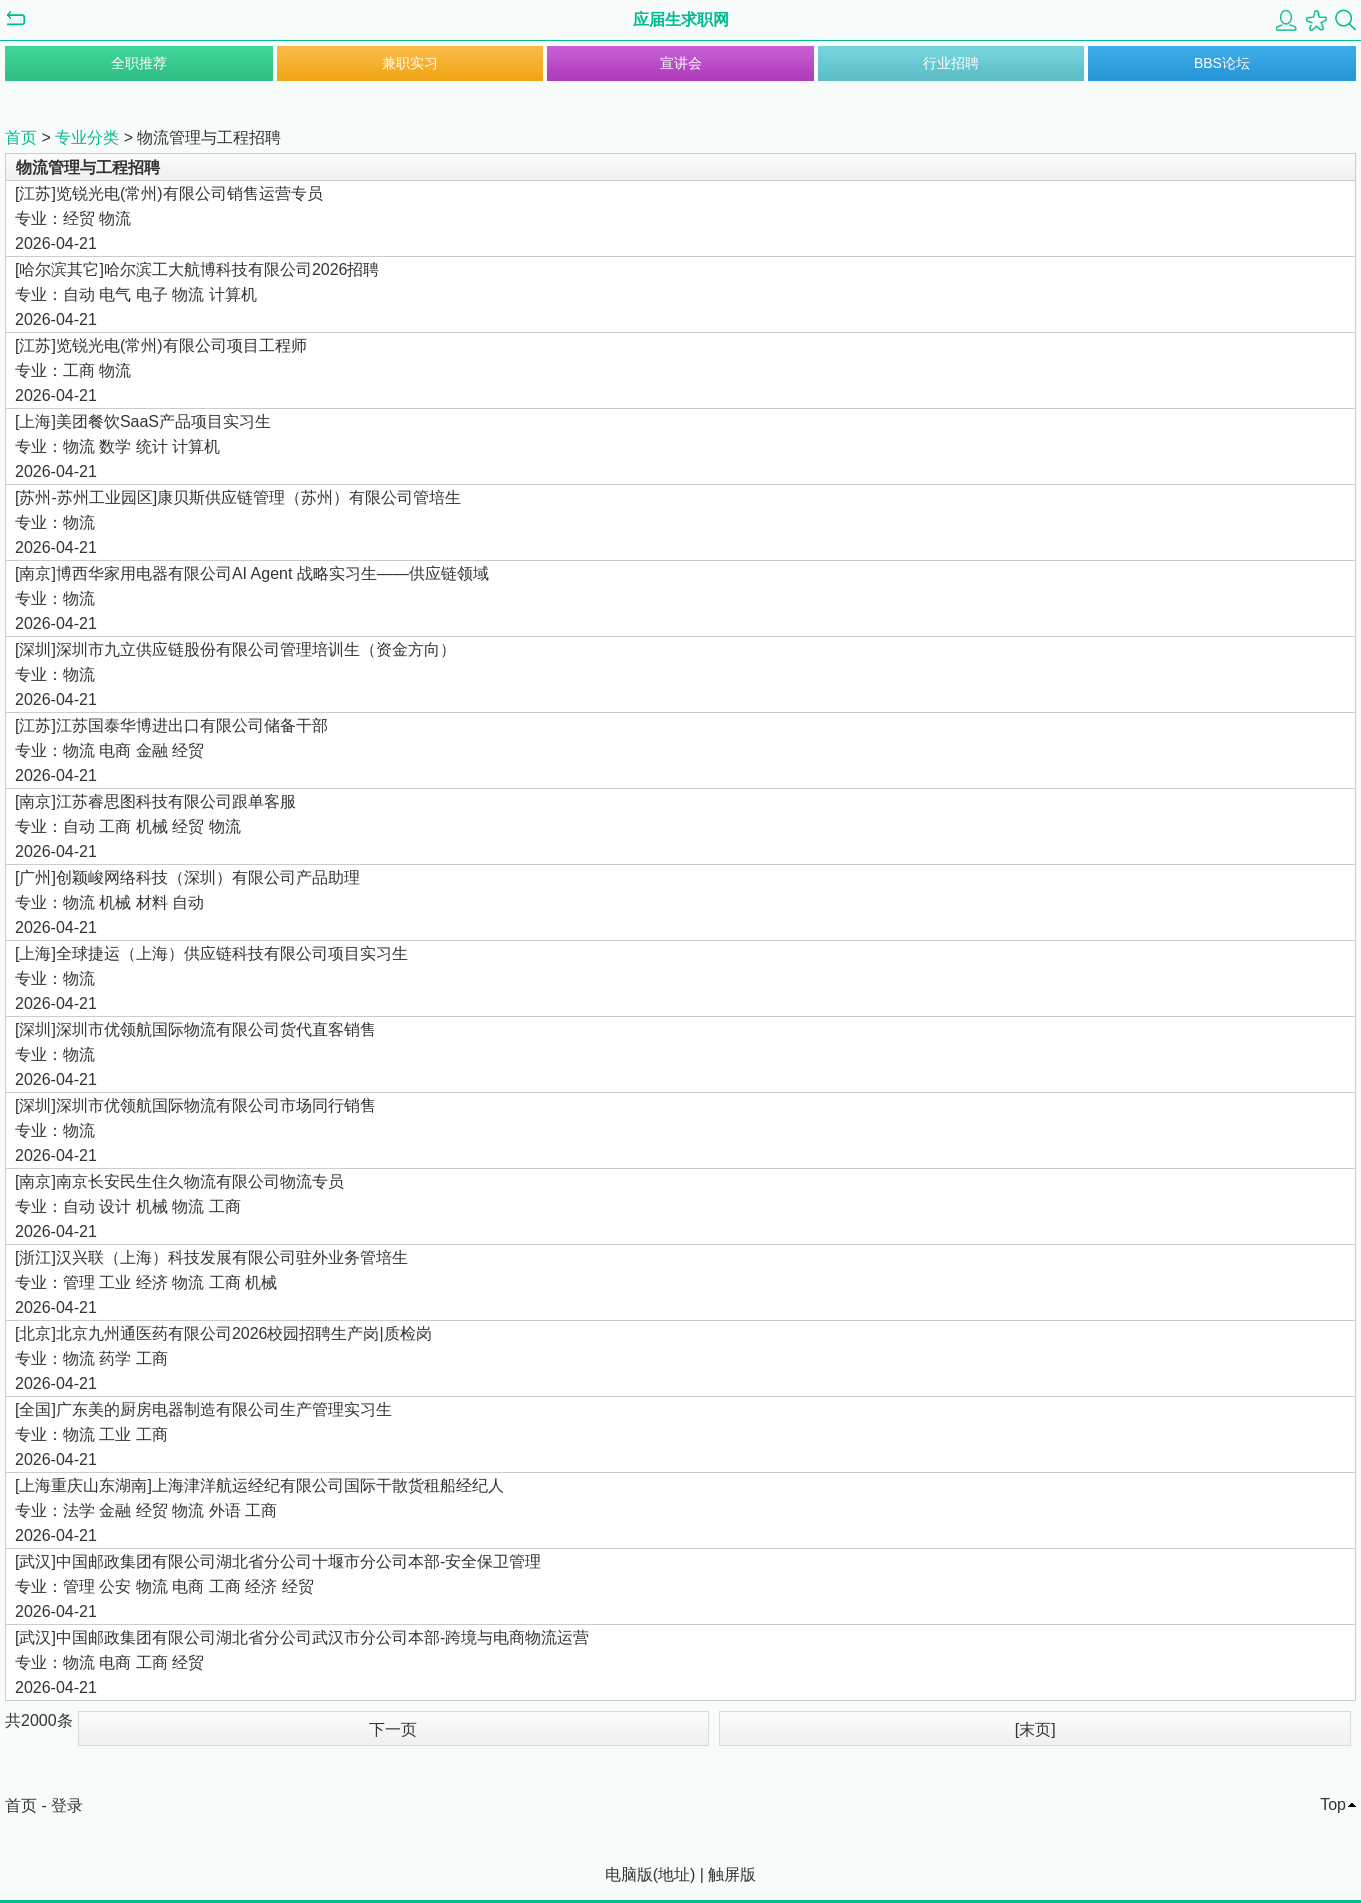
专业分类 (87, 137)
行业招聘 (951, 63)
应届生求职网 (681, 19)
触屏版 (732, 1874)
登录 (67, 1805)
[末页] (1035, 1729)
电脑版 (629, 1874)
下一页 (393, 1729)
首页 (21, 137)
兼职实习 (410, 63)
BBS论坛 (1222, 63)
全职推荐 (139, 63)
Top (1333, 1804)
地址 (674, 1874)
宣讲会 (681, 63)
